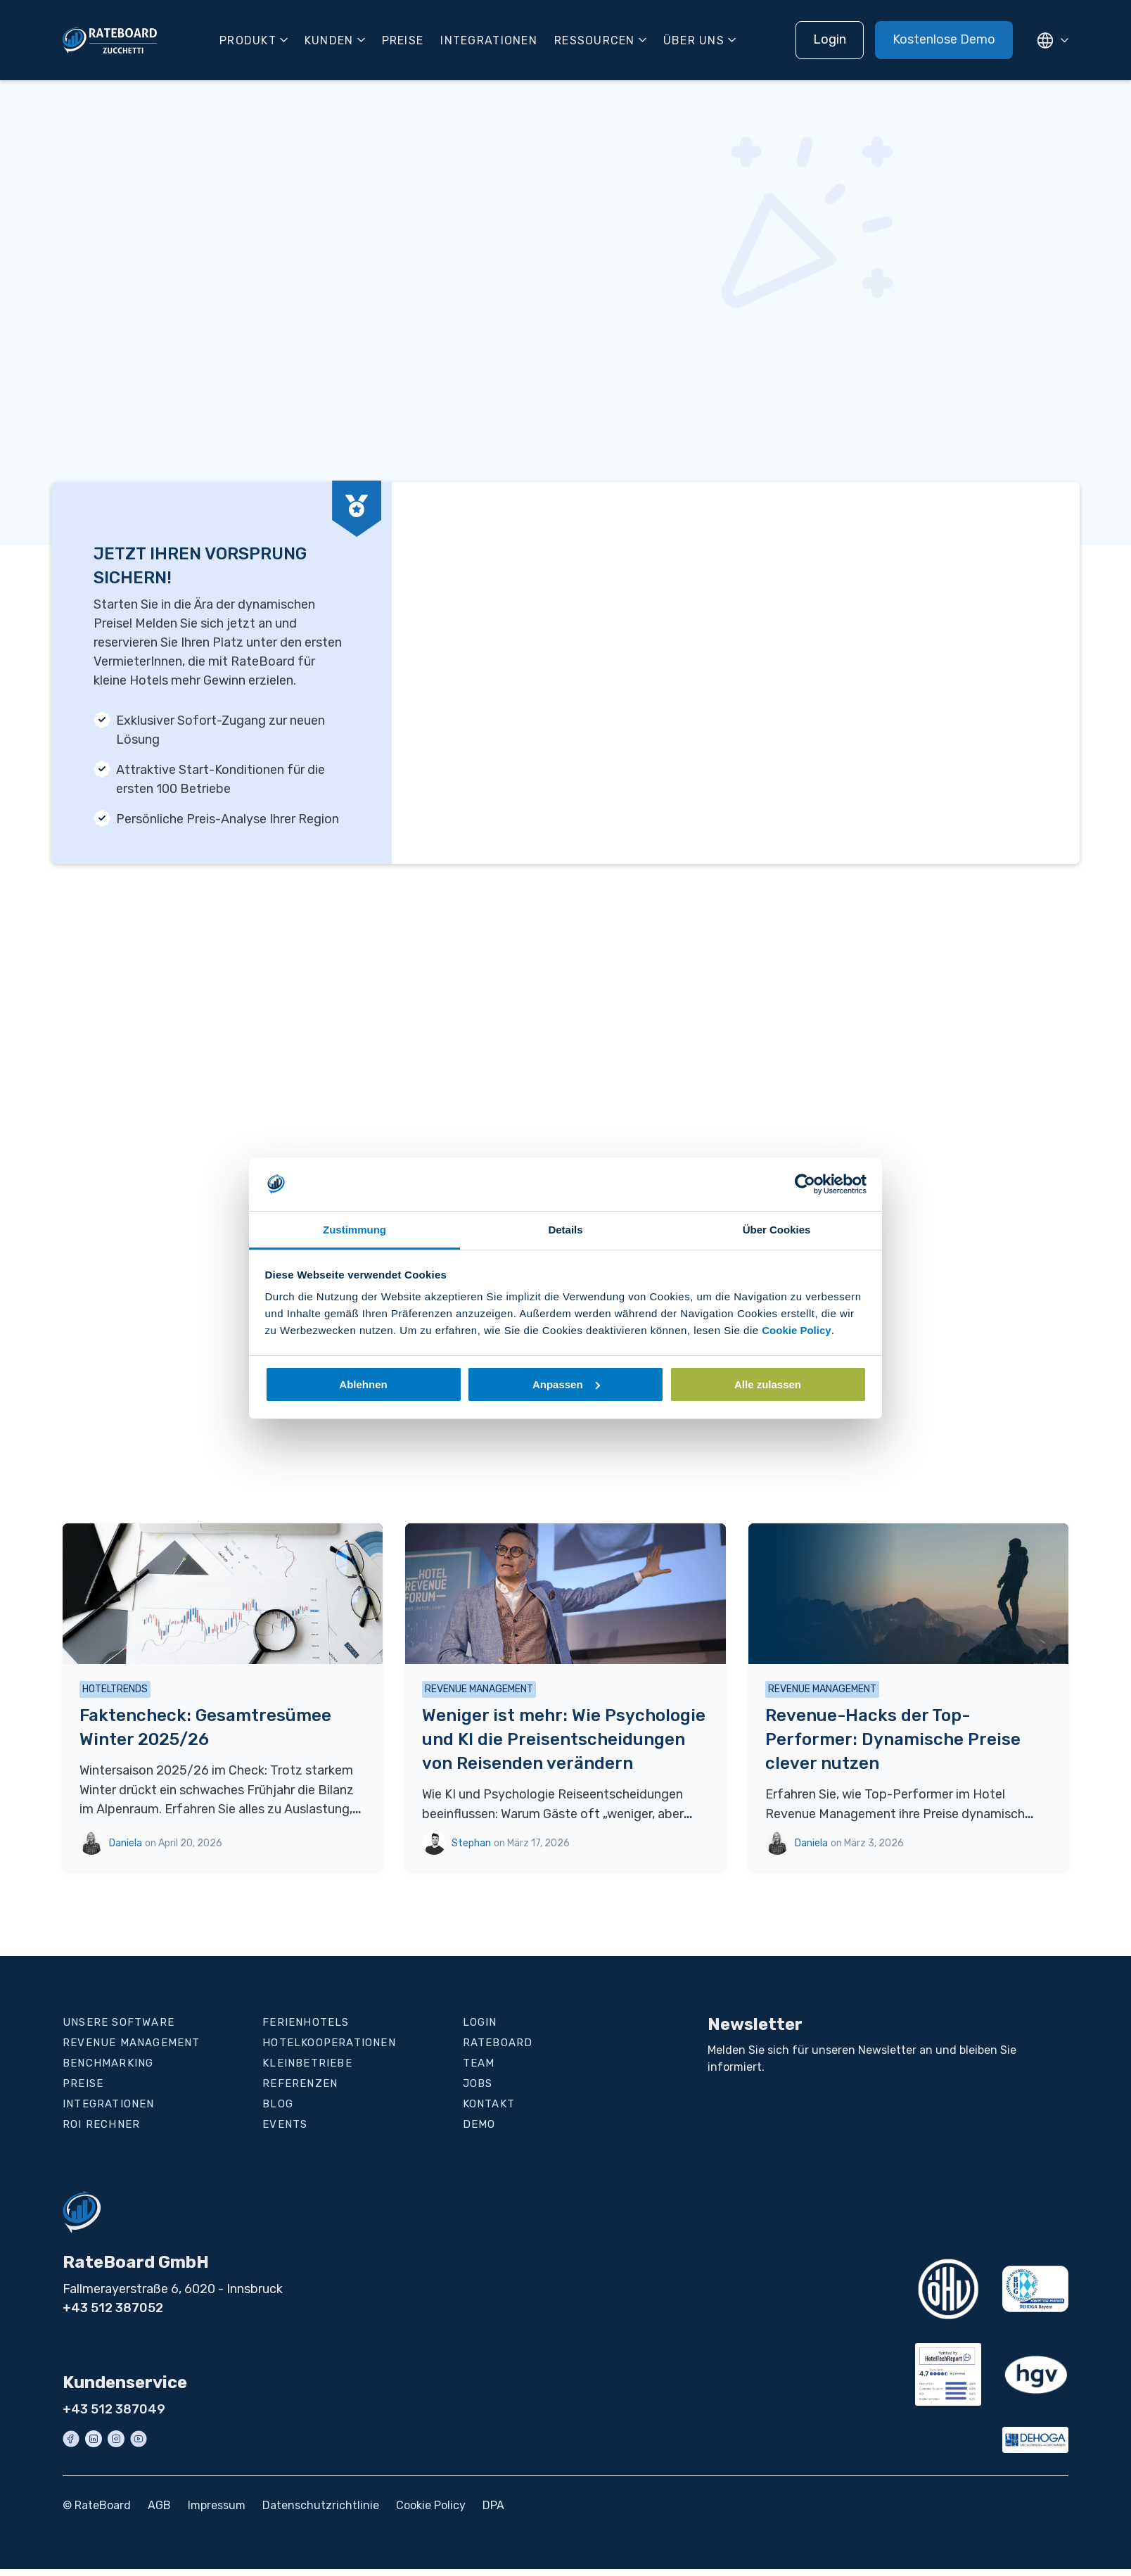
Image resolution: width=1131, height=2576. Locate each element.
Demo (479, 2124)
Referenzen (300, 2083)
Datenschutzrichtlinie (320, 2505)
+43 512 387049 (114, 2409)
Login (829, 39)
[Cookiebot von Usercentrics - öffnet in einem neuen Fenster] (805, 1184)
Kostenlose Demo (944, 39)
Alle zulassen (767, 1384)
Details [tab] (565, 1230)
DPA (493, 2505)
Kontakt (489, 2104)
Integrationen (488, 40)
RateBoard (498, 2042)
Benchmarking (108, 2063)
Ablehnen (363, 1384)
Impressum (216, 2505)
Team (479, 2063)
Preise (403, 40)
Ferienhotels (305, 2022)
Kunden (329, 40)
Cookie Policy (796, 1330)
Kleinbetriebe (307, 2063)
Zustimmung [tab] (354, 1230)
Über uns (693, 40)
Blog (277, 2104)
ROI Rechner (101, 2124)
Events (284, 2124)
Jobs (478, 2083)
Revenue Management (131, 2042)
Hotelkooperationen (329, 2042)
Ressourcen (594, 40)
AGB (159, 2505)
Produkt (247, 40)
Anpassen (566, 1384)
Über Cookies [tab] (777, 1230)
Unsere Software (118, 2022)
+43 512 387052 (113, 2308)
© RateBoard (97, 2505)
